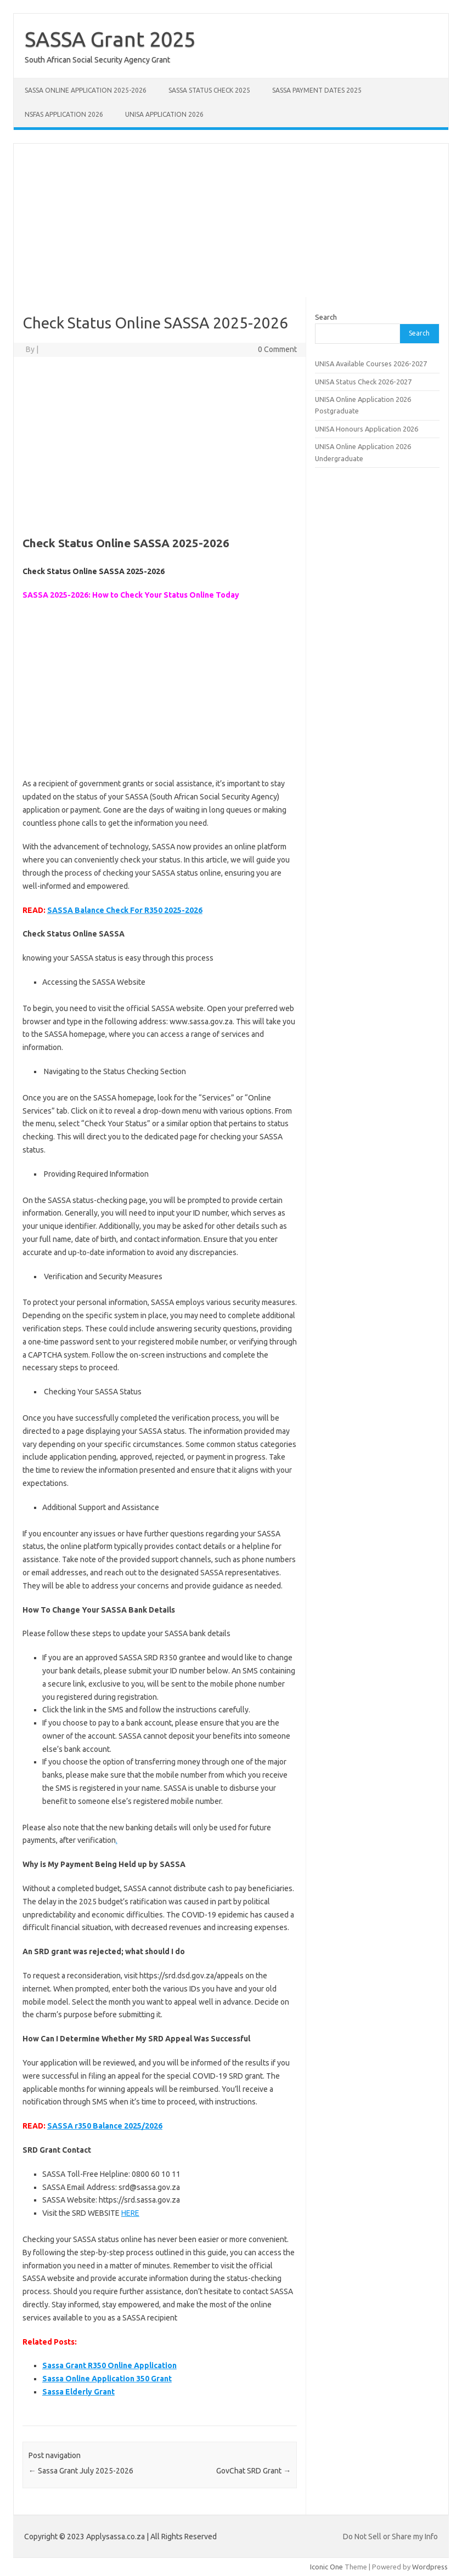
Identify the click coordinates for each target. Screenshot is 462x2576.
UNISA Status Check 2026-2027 (363, 381)
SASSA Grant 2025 (110, 38)
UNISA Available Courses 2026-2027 (371, 363)
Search (326, 317)
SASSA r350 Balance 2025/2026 (104, 2125)
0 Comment (277, 349)
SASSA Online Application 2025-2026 (86, 90)
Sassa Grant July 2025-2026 (81, 2470)
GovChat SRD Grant (253, 2470)
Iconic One (326, 2567)
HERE (130, 2213)
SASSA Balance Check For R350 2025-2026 (124, 910)
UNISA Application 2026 (164, 114)
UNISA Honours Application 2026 (366, 429)
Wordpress (430, 2567)
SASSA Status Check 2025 (209, 90)
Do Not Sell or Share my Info (390, 2536)
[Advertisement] (231, 220)
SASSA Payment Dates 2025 (317, 90)
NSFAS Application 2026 (64, 114)
